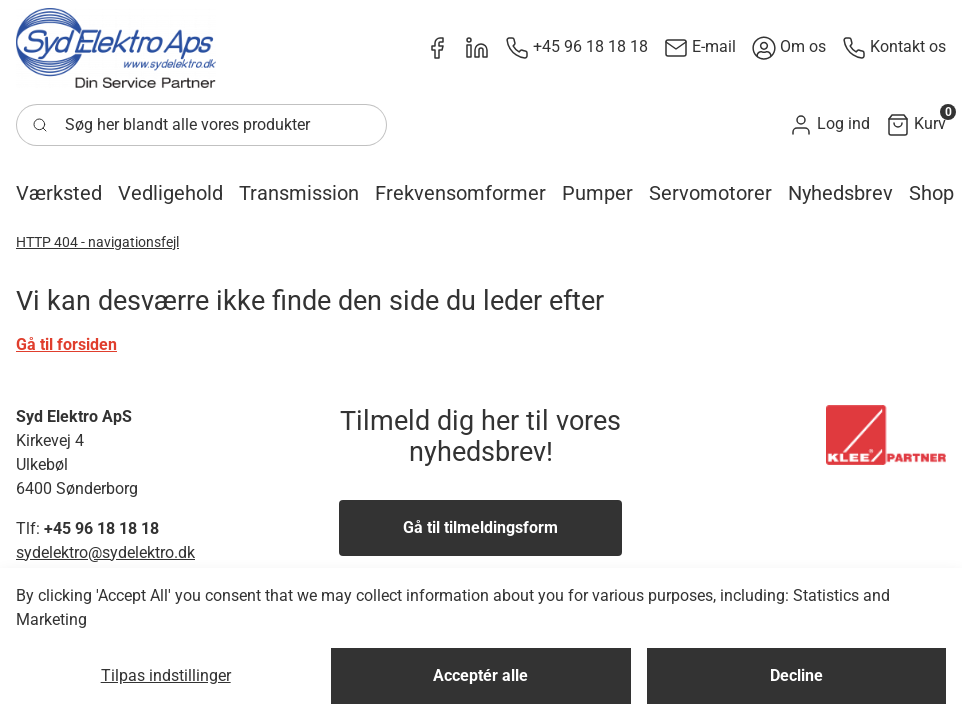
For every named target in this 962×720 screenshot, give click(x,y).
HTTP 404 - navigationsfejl (97, 242)
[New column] (116, 48)
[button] (829, 124)
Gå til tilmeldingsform (480, 527)
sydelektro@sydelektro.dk (105, 552)
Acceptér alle (480, 675)
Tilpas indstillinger (166, 675)
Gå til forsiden (66, 344)
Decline (796, 675)
